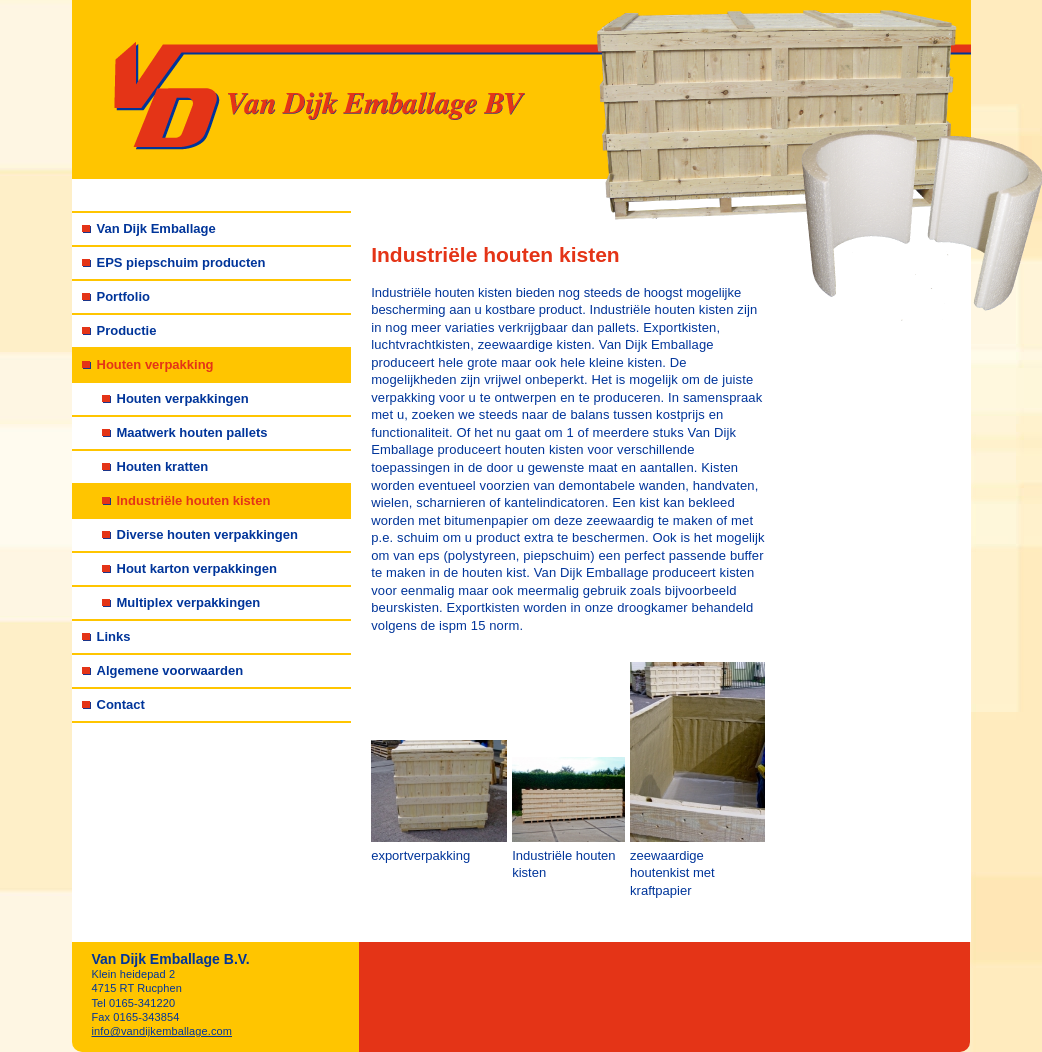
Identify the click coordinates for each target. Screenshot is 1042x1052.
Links (114, 636)
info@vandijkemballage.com (162, 1031)
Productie (127, 330)
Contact (121, 704)
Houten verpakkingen (183, 398)
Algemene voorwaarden (170, 670)
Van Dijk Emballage (156, 228)
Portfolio (123, 296)
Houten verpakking (155, 364)
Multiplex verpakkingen (189, 602)
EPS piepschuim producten (181, 262)
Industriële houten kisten (194, 500)
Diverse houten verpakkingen (207, 534)
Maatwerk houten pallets (192, 432)
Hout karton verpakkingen (197, 568)
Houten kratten (163, 466)
